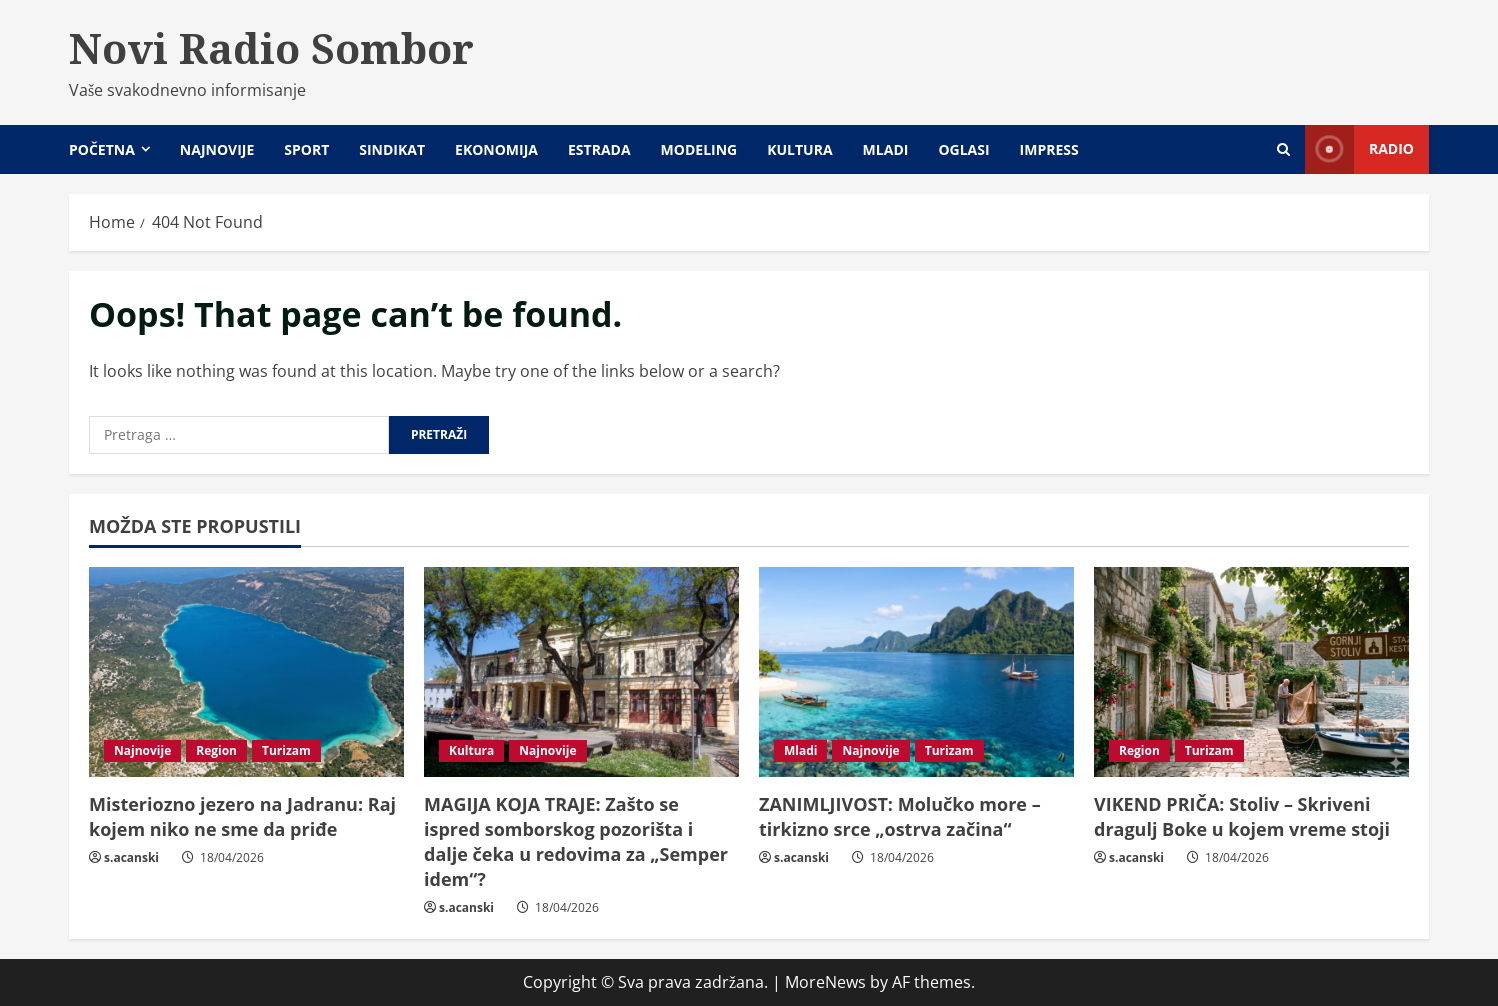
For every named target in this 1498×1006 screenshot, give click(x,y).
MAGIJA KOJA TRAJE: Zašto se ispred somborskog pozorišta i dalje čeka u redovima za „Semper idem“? (576, 842)
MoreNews (825, 982)
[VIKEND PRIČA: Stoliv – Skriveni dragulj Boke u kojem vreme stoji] (1251, 672)
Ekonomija (496, 149)
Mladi (886, 149)
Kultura (799, 149)
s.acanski (131, 857)
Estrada (599, 149)
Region (216, 750)
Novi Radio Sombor (271, 48)
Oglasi (963, 149)
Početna (102, 149)
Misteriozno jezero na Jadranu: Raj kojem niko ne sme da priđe (242, 816)
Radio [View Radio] (1359, 149)
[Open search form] (1283, 149)
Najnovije (217, 149)
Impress (1049, 149)
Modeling (699, 149)
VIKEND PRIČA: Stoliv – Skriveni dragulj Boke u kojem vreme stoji (1244, 816)
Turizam (286, 750)
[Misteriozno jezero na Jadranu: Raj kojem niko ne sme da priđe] (246, 672)
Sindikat (392, 149)
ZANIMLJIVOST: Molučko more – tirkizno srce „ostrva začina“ (900, 816)
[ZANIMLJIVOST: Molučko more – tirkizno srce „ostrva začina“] (916, 672)
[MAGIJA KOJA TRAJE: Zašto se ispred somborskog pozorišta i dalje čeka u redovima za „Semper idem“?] (581, 672)
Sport (306, 149)
